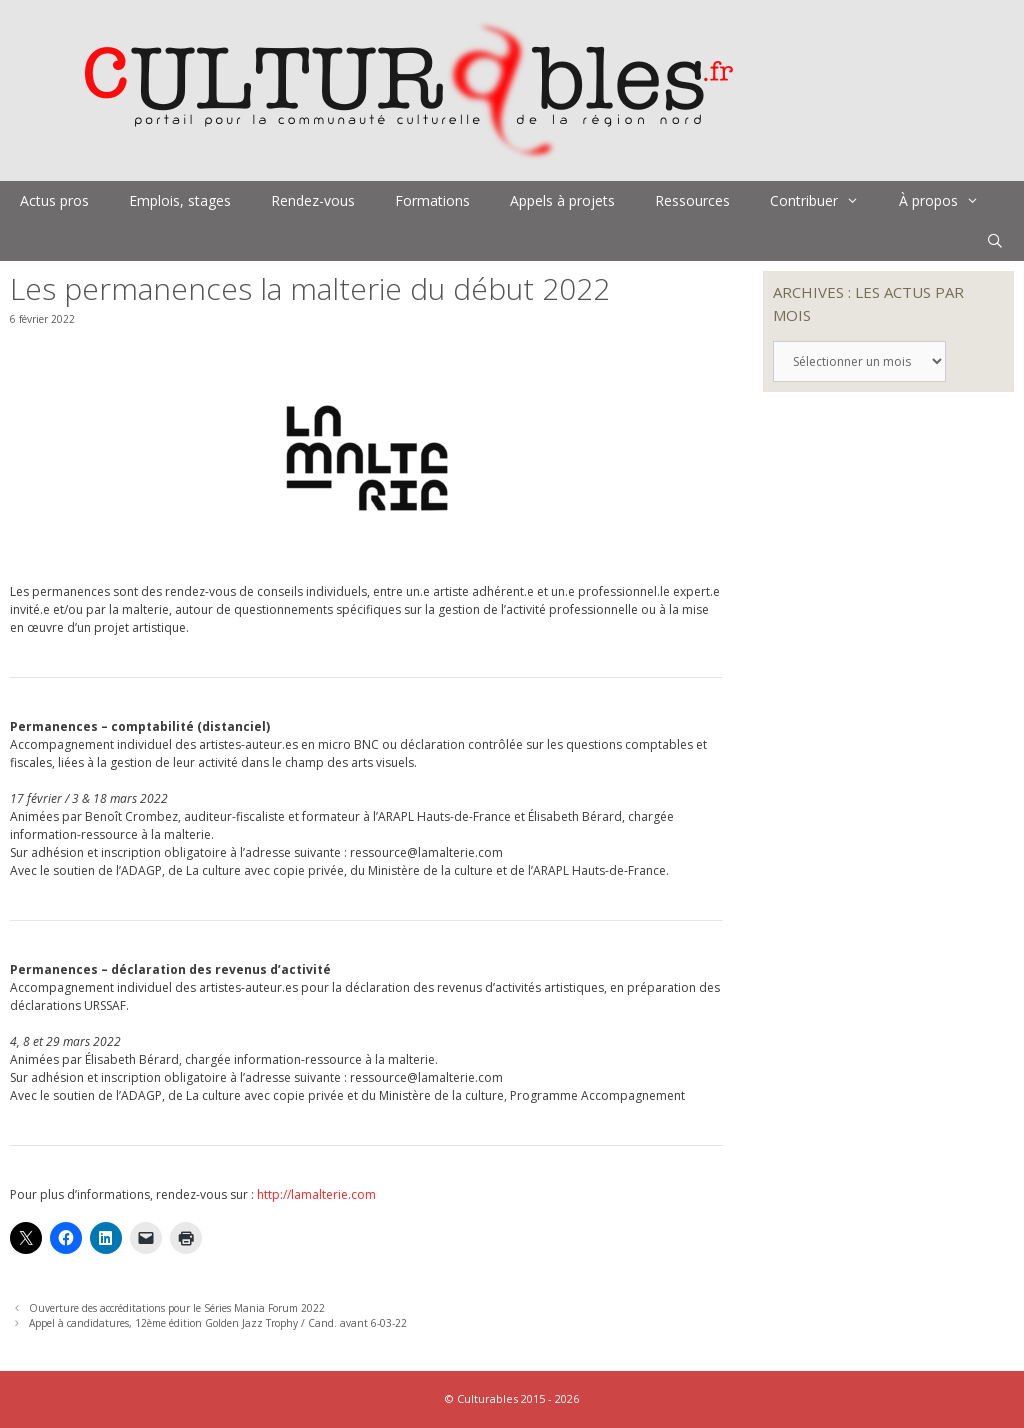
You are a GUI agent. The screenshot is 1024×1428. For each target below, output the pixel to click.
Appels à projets (562, 200)
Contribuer (824, 201)
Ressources (692, 200)
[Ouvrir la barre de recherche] (995, 241)
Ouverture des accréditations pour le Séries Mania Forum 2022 (177, 1308)
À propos (949, 201)
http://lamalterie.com (316, 1194)
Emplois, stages (180, 200)
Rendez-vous (313, 200)
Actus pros (54, 200)
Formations (432, 200)
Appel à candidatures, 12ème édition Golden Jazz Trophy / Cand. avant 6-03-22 (218, 1323)
